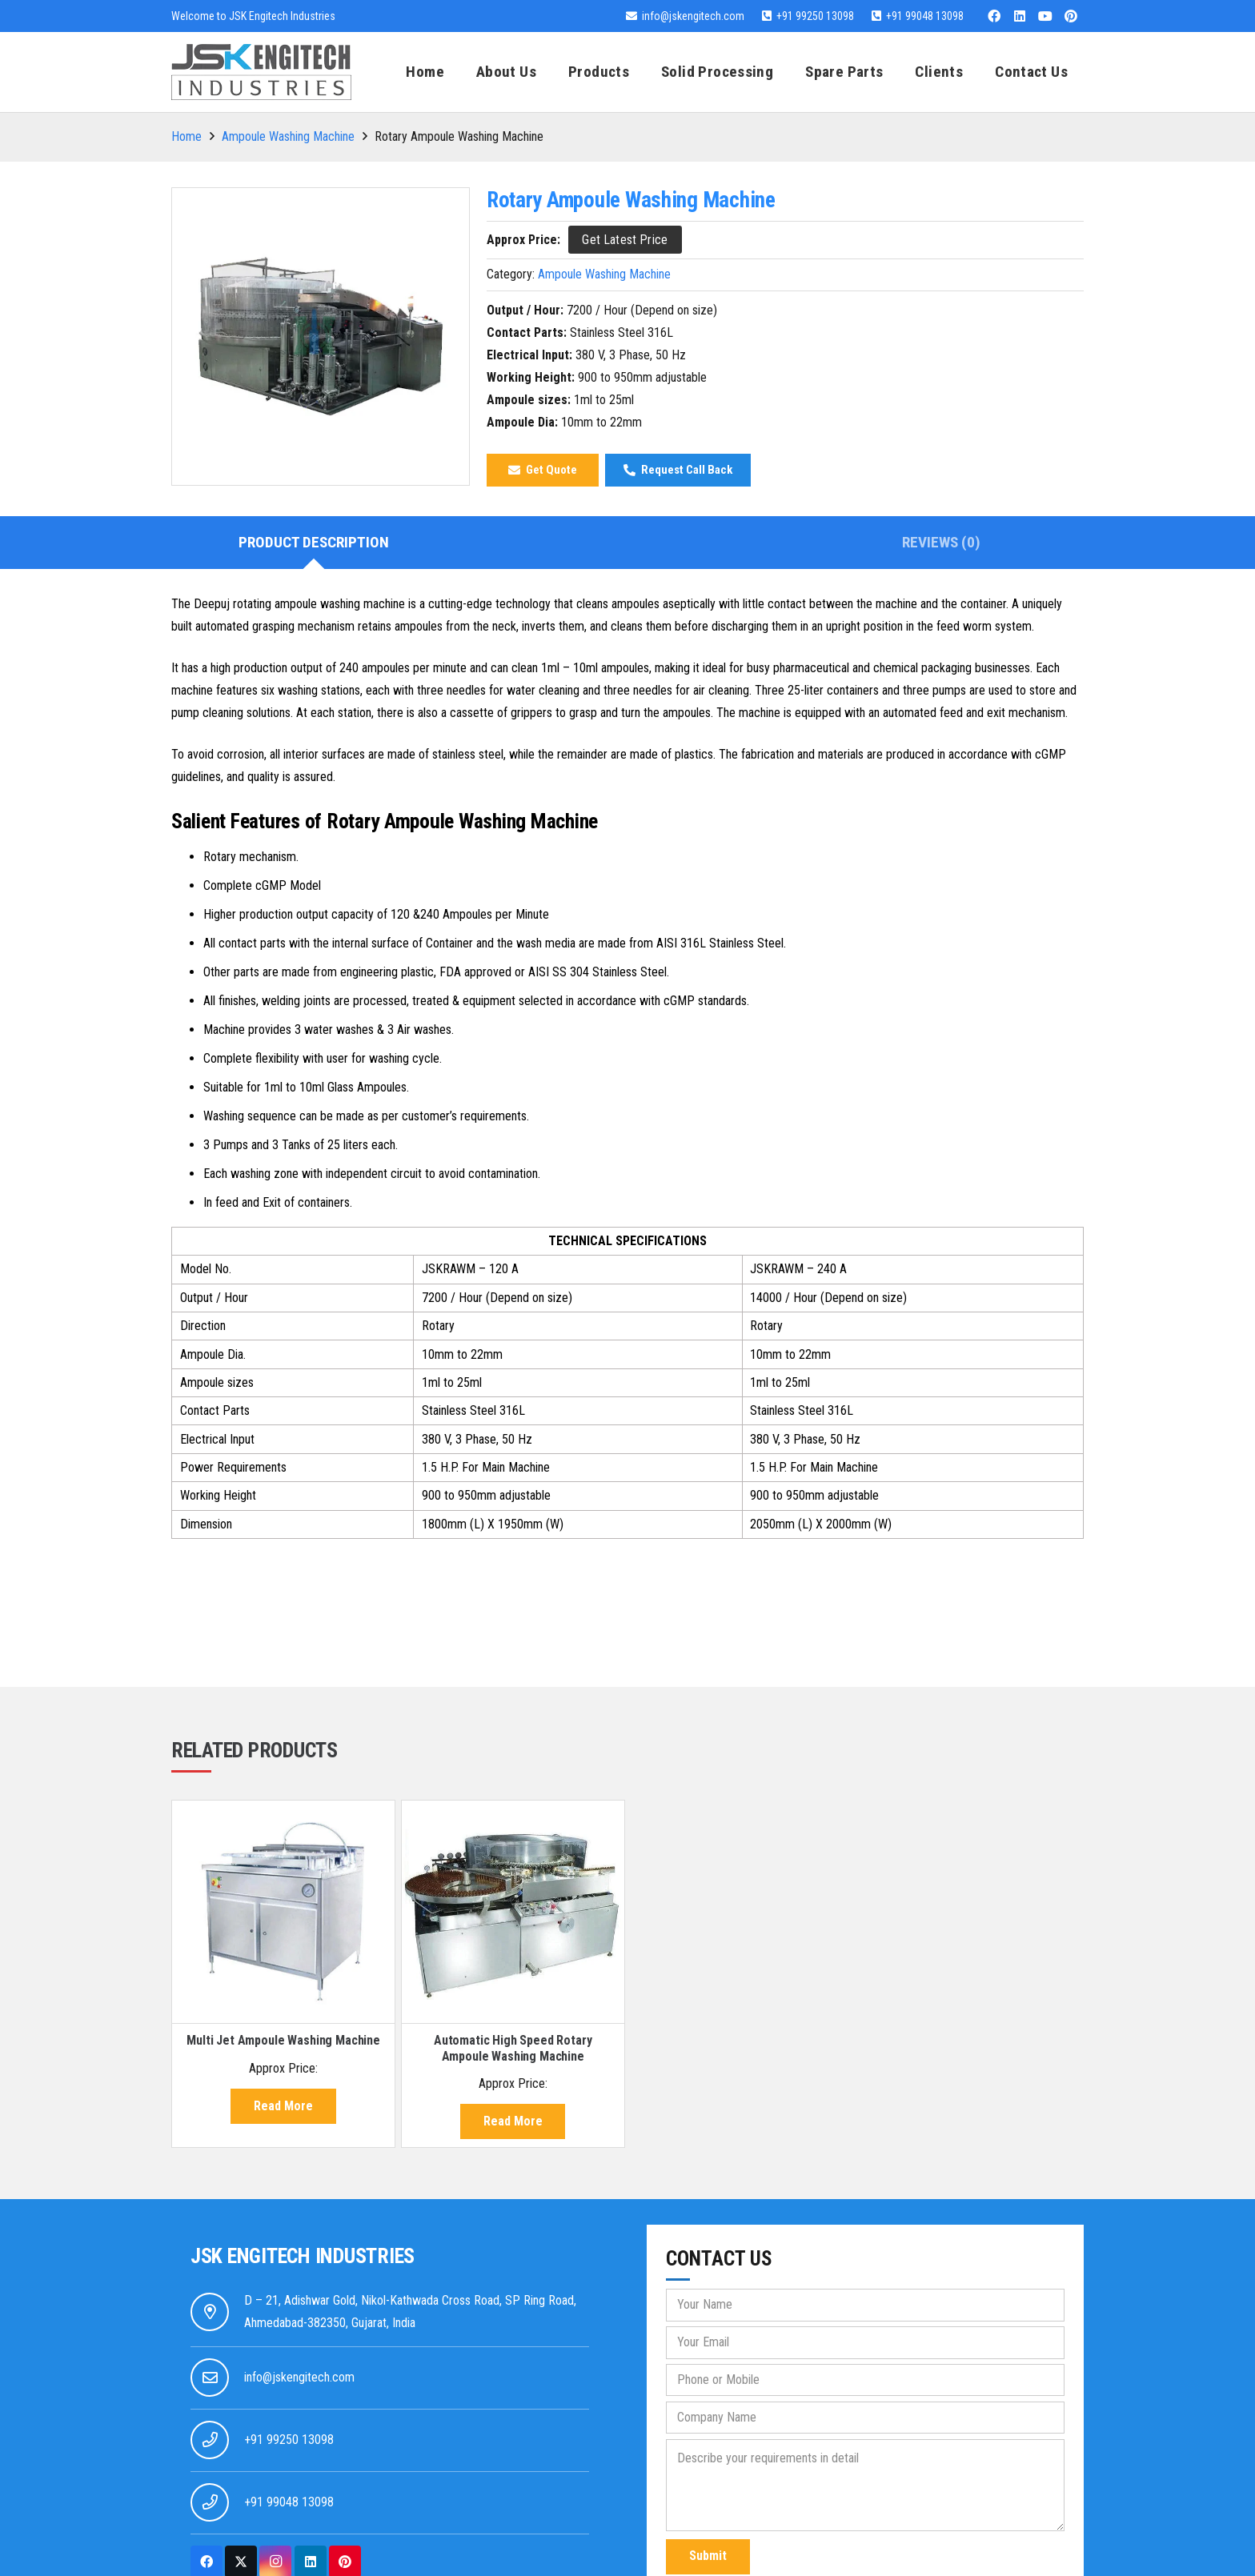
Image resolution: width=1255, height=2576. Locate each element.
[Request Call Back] (678, 470)
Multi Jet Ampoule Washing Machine (283, 2040)
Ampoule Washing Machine (288, 136)
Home (186, 136)
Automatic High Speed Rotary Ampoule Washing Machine (513, 2048)
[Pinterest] (1071, 16)
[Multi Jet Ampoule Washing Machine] (283, 1912)
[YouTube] (1045, 16)
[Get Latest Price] (625, 240)
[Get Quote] (543, 470)
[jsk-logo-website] (261, 72)
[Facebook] (994, 16)
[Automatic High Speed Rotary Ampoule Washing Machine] (513, 1912)
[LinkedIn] (1019, 16)
